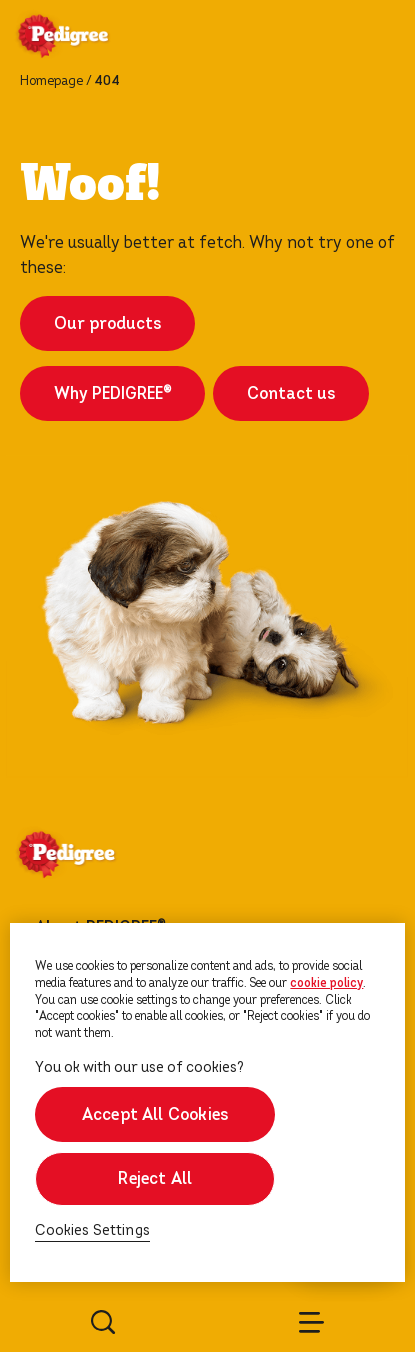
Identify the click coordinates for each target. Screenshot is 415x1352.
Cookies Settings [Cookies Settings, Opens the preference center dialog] (92, 1230)
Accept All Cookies (155, 1114)
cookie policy (326, 983)
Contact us (291, 393)
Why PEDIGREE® (112, 393)
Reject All (155, 1178)
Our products (107, 323)
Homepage (51, 81)
